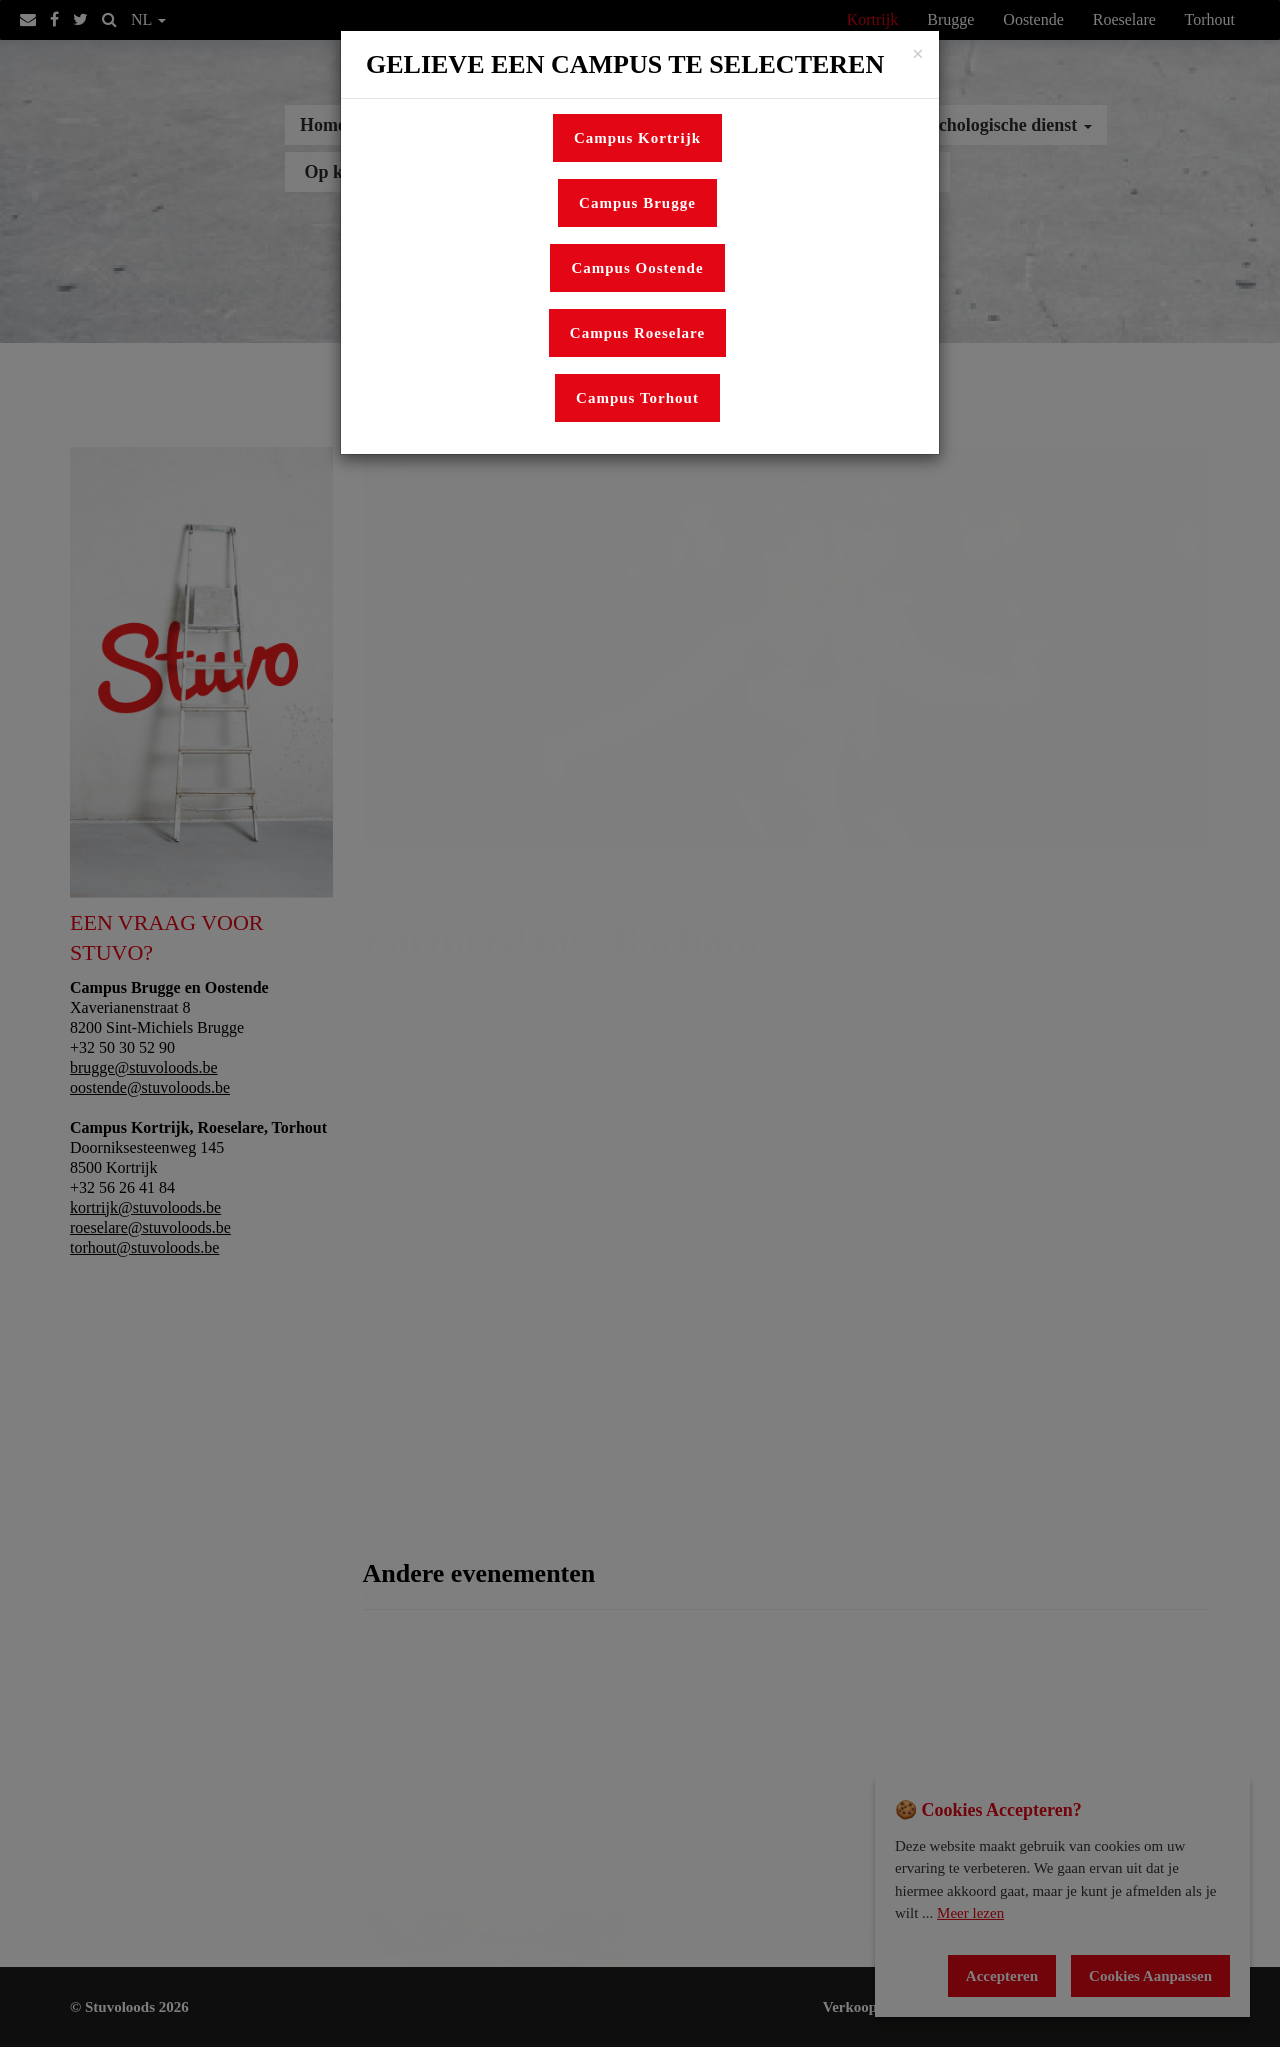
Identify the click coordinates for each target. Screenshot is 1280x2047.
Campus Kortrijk (637, 138)
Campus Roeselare (637, 333)
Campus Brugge (637, 203)
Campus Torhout (637, 398)
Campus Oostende (637, 268)
